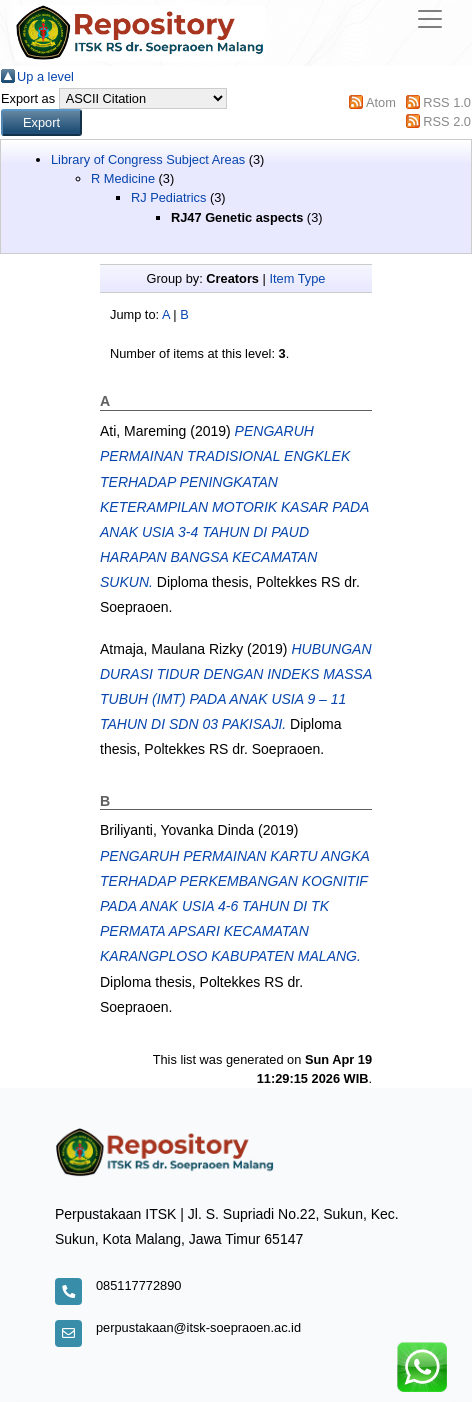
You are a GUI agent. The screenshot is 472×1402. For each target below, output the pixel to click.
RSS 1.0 (447, 102)
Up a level (45, 76)
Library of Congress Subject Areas (148, 159)
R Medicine (123, 178)
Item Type (297, 278)
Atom (381, 102)
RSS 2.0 (447, 121)
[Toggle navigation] (430, 19)
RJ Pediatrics (168, 197)
